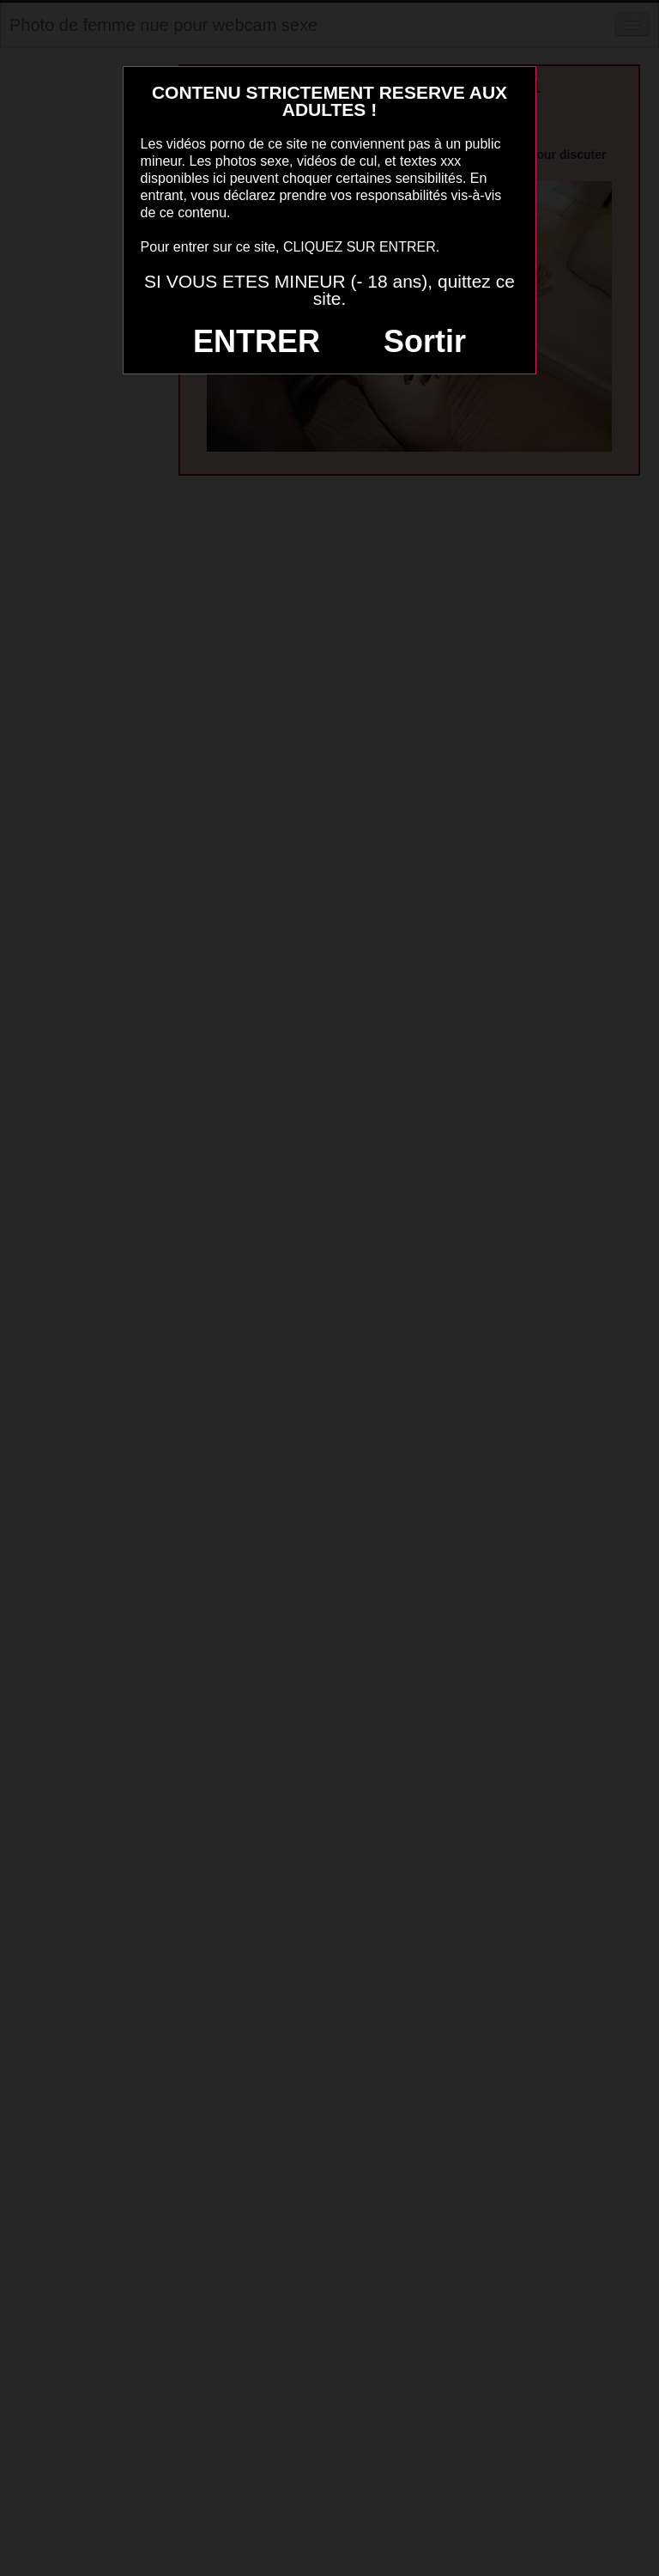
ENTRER (256, 341)
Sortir (425, 341)
